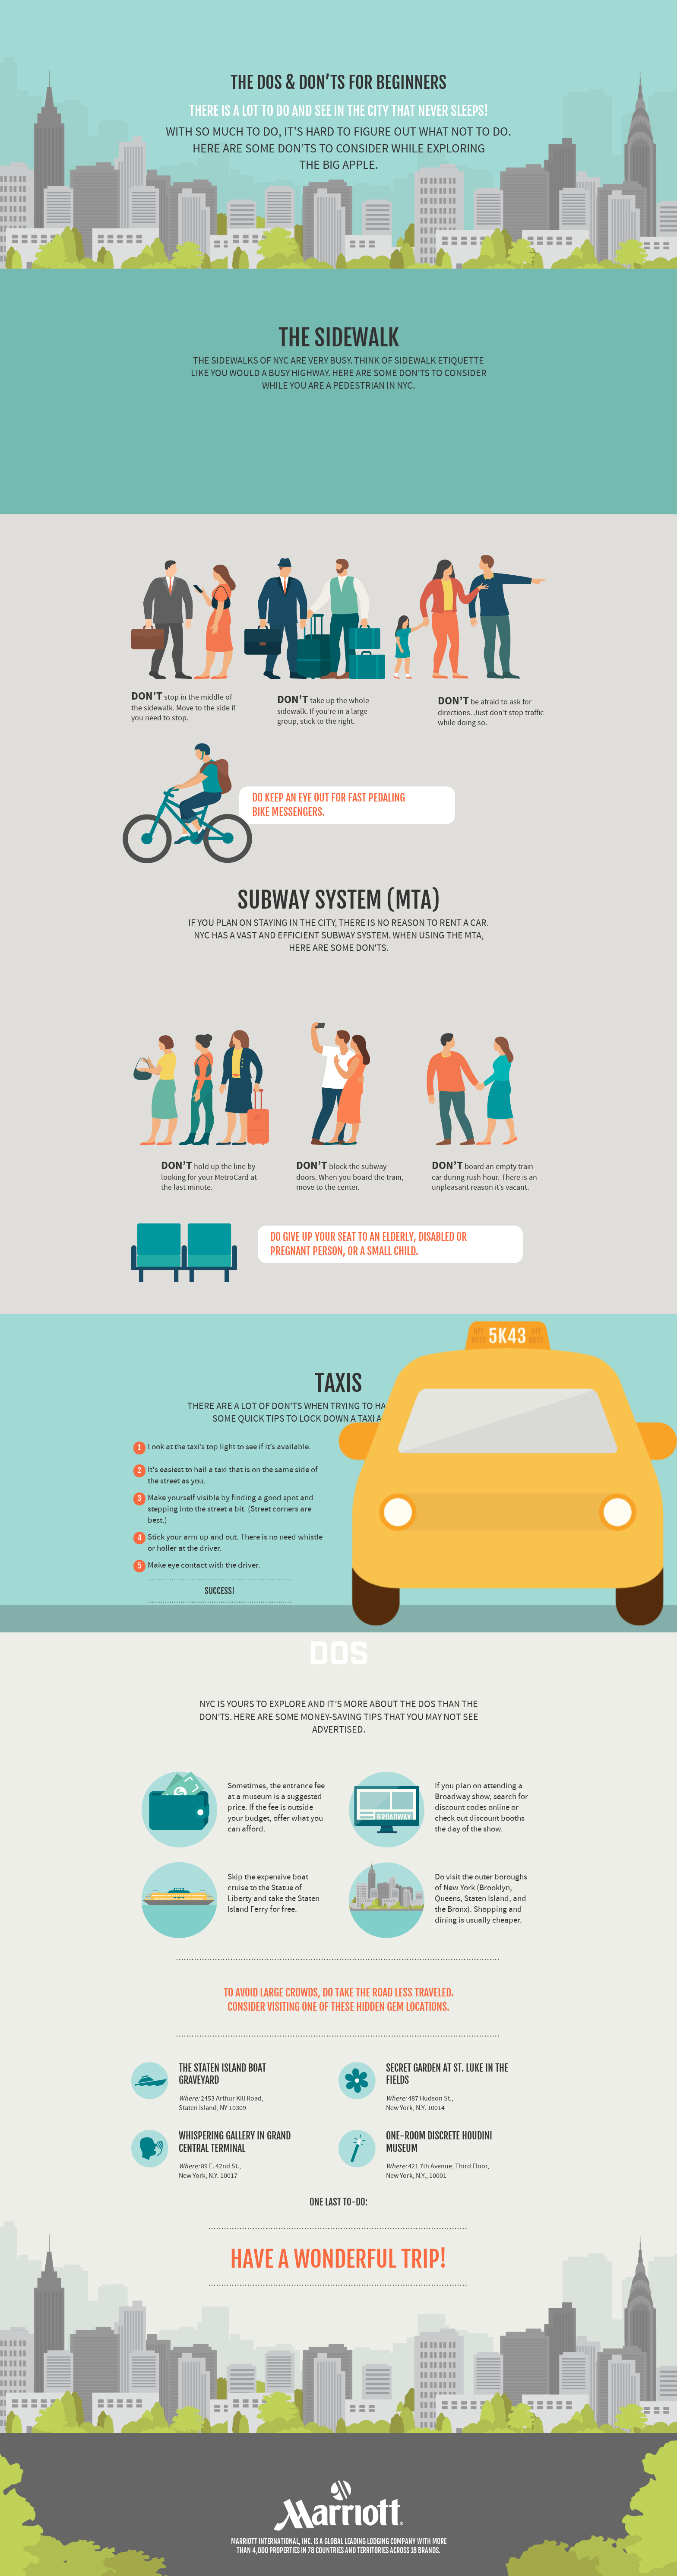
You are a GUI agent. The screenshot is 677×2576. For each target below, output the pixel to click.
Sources (56, 2453)
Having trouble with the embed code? (55, 2564)
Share (20, 2453)
